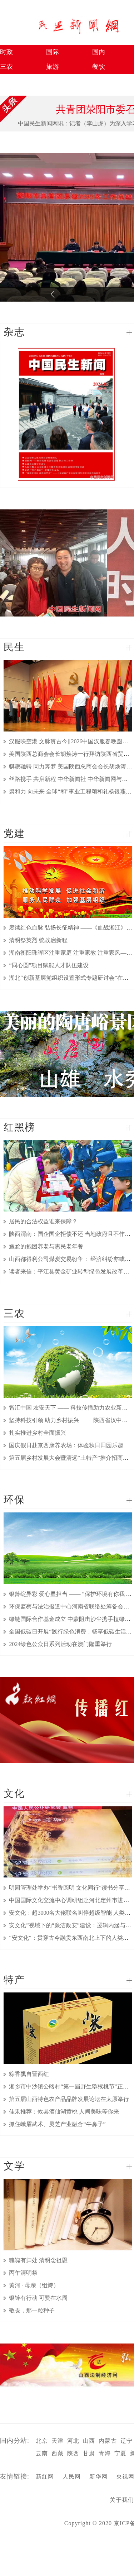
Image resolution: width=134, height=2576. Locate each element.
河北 (73, 2441)
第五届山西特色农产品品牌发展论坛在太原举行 (69, 2099)
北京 (42, 2441)
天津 (57, 2441)
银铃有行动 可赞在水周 (38, 2298)
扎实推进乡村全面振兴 (37, 1433)
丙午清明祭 (23, 2273)
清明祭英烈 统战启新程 (38, 940)
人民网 (72, 2477)
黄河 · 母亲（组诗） (34, 2285)
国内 (98, 52)
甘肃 (89, 2453)
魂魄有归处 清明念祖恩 (38, 2260)
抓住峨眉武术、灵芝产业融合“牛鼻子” (57, 2124)
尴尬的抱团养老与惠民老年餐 (46, 1246)
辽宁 (126, 2441)
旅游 (52, 66)
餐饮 (98, 66)
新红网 (45, 2477)
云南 (42, 2453)
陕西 (73, 2453)
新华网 (98, 2477)
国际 (52, 52)
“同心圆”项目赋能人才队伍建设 (48, 965)
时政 (6, 52)
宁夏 (120, 2453)
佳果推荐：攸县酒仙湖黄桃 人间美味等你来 (64, 2112)
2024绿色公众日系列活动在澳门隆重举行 (60, 1644)
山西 (89, 2441)
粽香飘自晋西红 (29, 2074)
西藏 (57, 2453)
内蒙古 (108, 2441)
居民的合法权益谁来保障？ (43, 1221)
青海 (105, 2453)
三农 (6, 66)
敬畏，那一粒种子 (32, 2310)
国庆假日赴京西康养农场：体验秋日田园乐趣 (66, 1445)
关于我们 (122, 2500)
